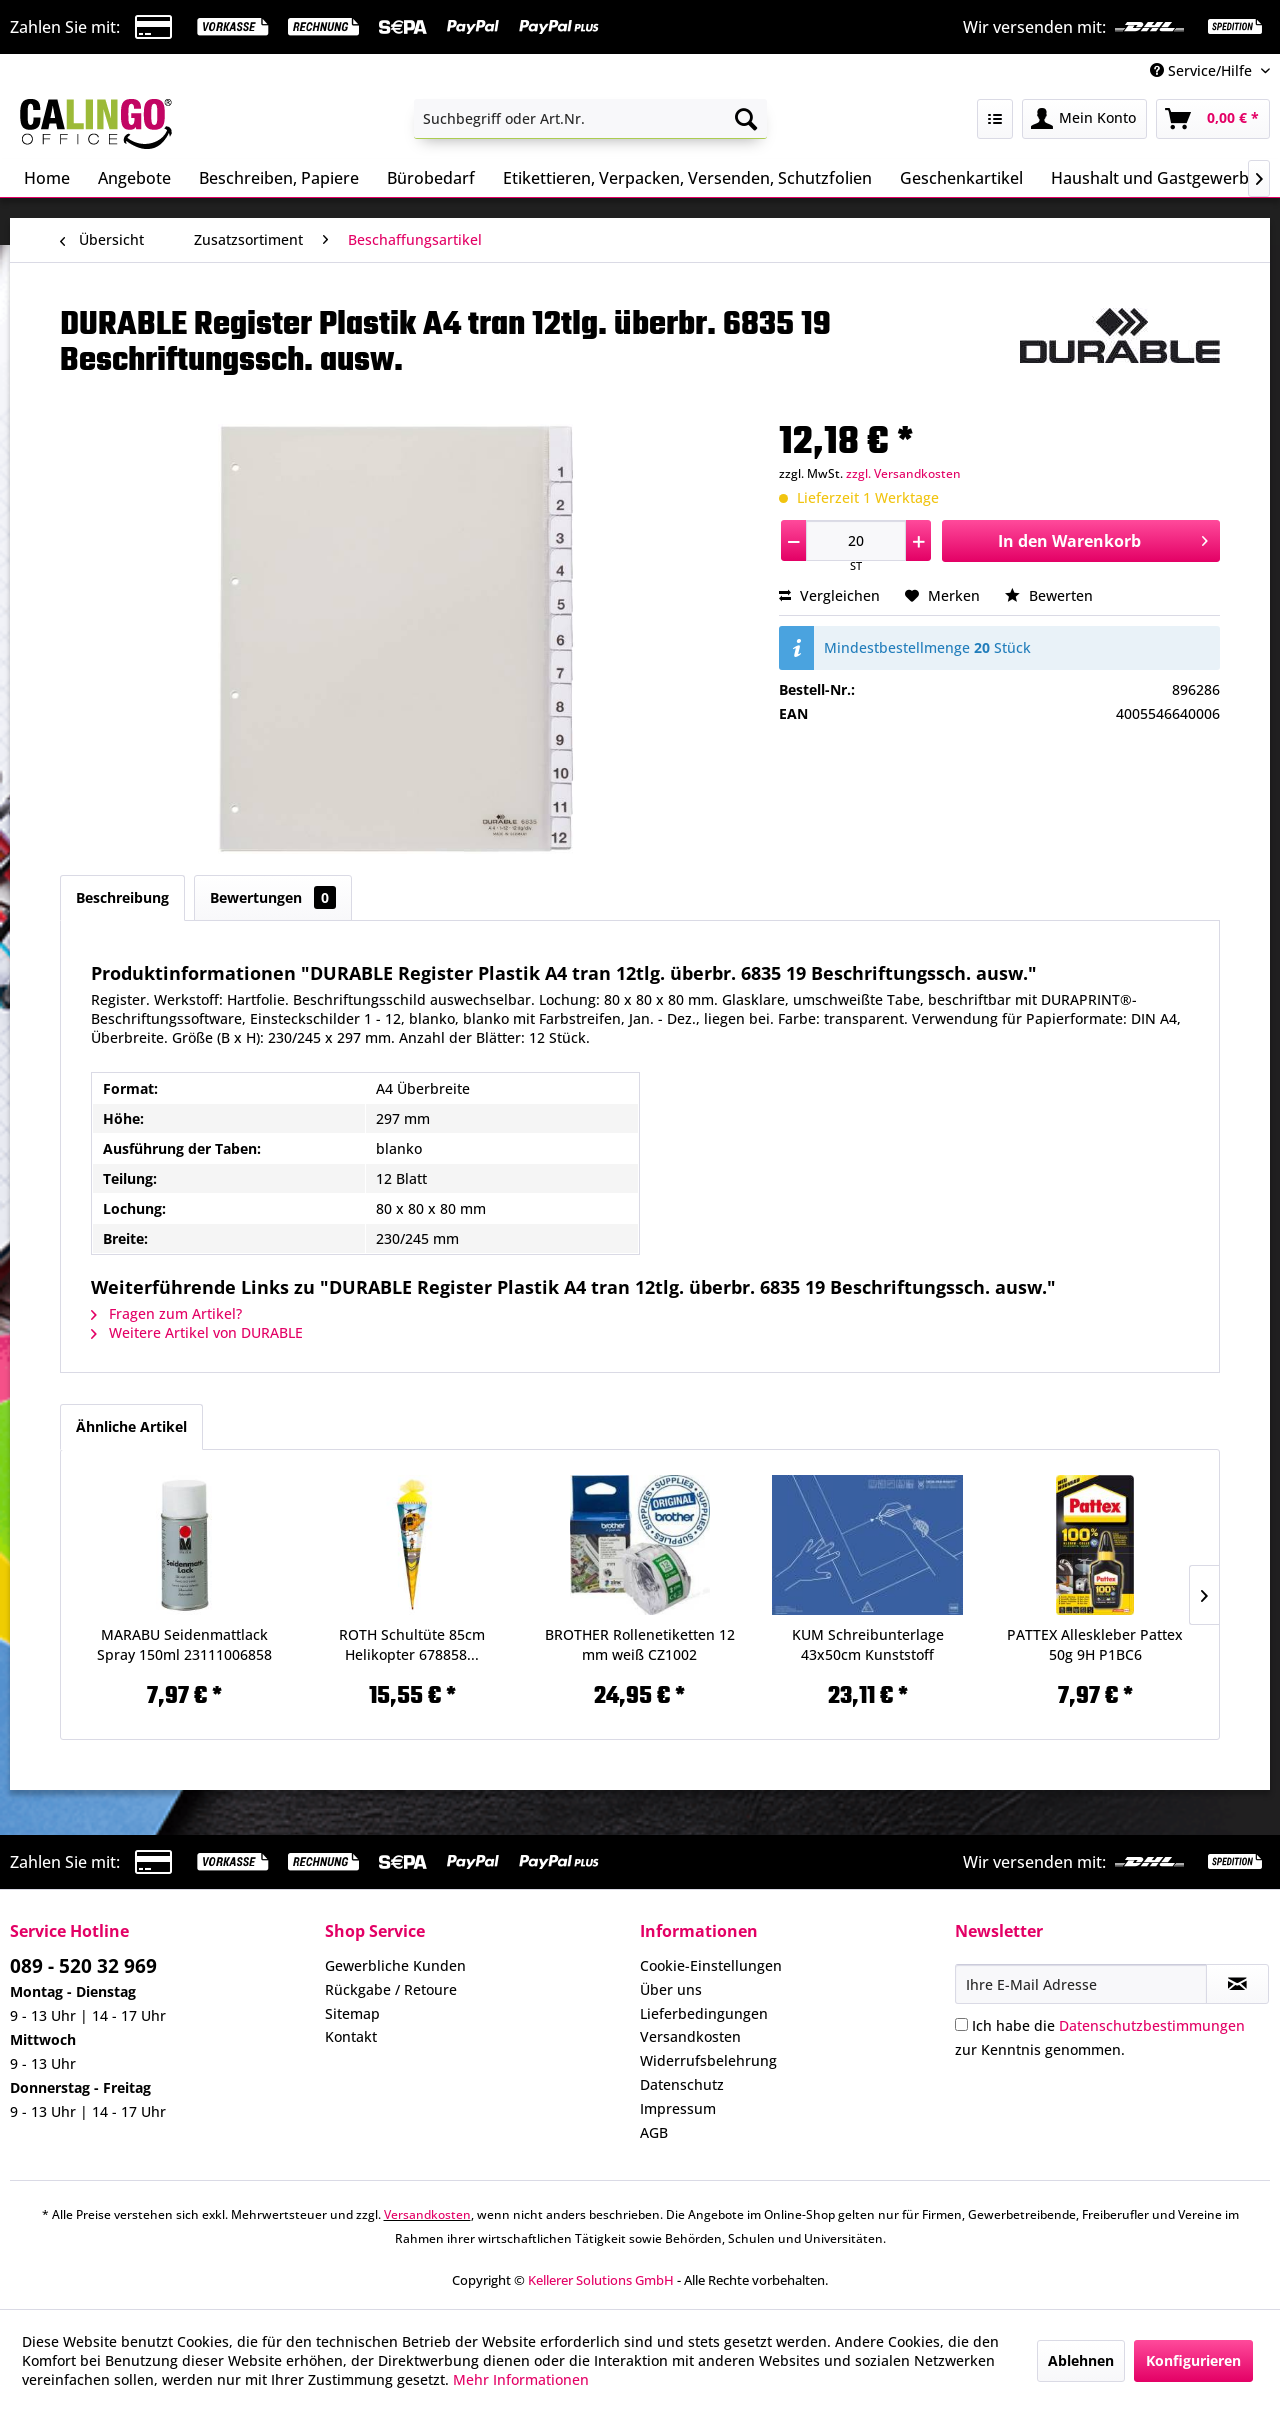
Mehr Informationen (521, 2379)
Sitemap (352, 2013)
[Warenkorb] (1213, 119)
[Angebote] (134, 178)
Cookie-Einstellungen (711, 1965)
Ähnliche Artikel (131, 1426)
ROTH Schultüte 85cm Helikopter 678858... (412, 1644)
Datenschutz (682, 2084)
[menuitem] (590, 119)
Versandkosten (690, 2036)
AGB (654, 2132)
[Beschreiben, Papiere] (279, 178)
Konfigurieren (1193, 2360)
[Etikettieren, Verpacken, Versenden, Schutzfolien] (687, 178)
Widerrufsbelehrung (708, 2060)
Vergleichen (829, 595)
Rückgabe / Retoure (391, 1989)
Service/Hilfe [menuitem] (1203, 70)
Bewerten (1049, 595)
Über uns (671, 1989)
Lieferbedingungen (704, 2013)
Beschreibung (122, 897)
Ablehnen (1081, 2360)
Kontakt (351, 2036)
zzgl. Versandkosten (903, 473)
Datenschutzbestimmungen (1152, 2025)
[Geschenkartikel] (961, 178)
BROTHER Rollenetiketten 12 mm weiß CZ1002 (640, 1644)
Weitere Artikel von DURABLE (197, 1332)
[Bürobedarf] (431, 178)
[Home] (47, 178)
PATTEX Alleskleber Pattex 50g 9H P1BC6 (1095, 1644)
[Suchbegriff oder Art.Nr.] (590, 119)
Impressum (678, 2108)
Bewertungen (273, 897)
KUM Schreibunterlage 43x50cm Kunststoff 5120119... (868, 1645)
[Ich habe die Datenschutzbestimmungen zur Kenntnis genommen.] (961, 2024)
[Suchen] (746, 119)
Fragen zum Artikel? (166, 1313)
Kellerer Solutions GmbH (601, 2280)
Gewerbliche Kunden (395, 1965)
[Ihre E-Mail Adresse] (1081, 1984)
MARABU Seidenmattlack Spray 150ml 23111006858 (184, 1644)
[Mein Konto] (1084, 119)
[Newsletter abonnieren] (1237, 1984)
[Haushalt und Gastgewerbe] (1154, 178)
